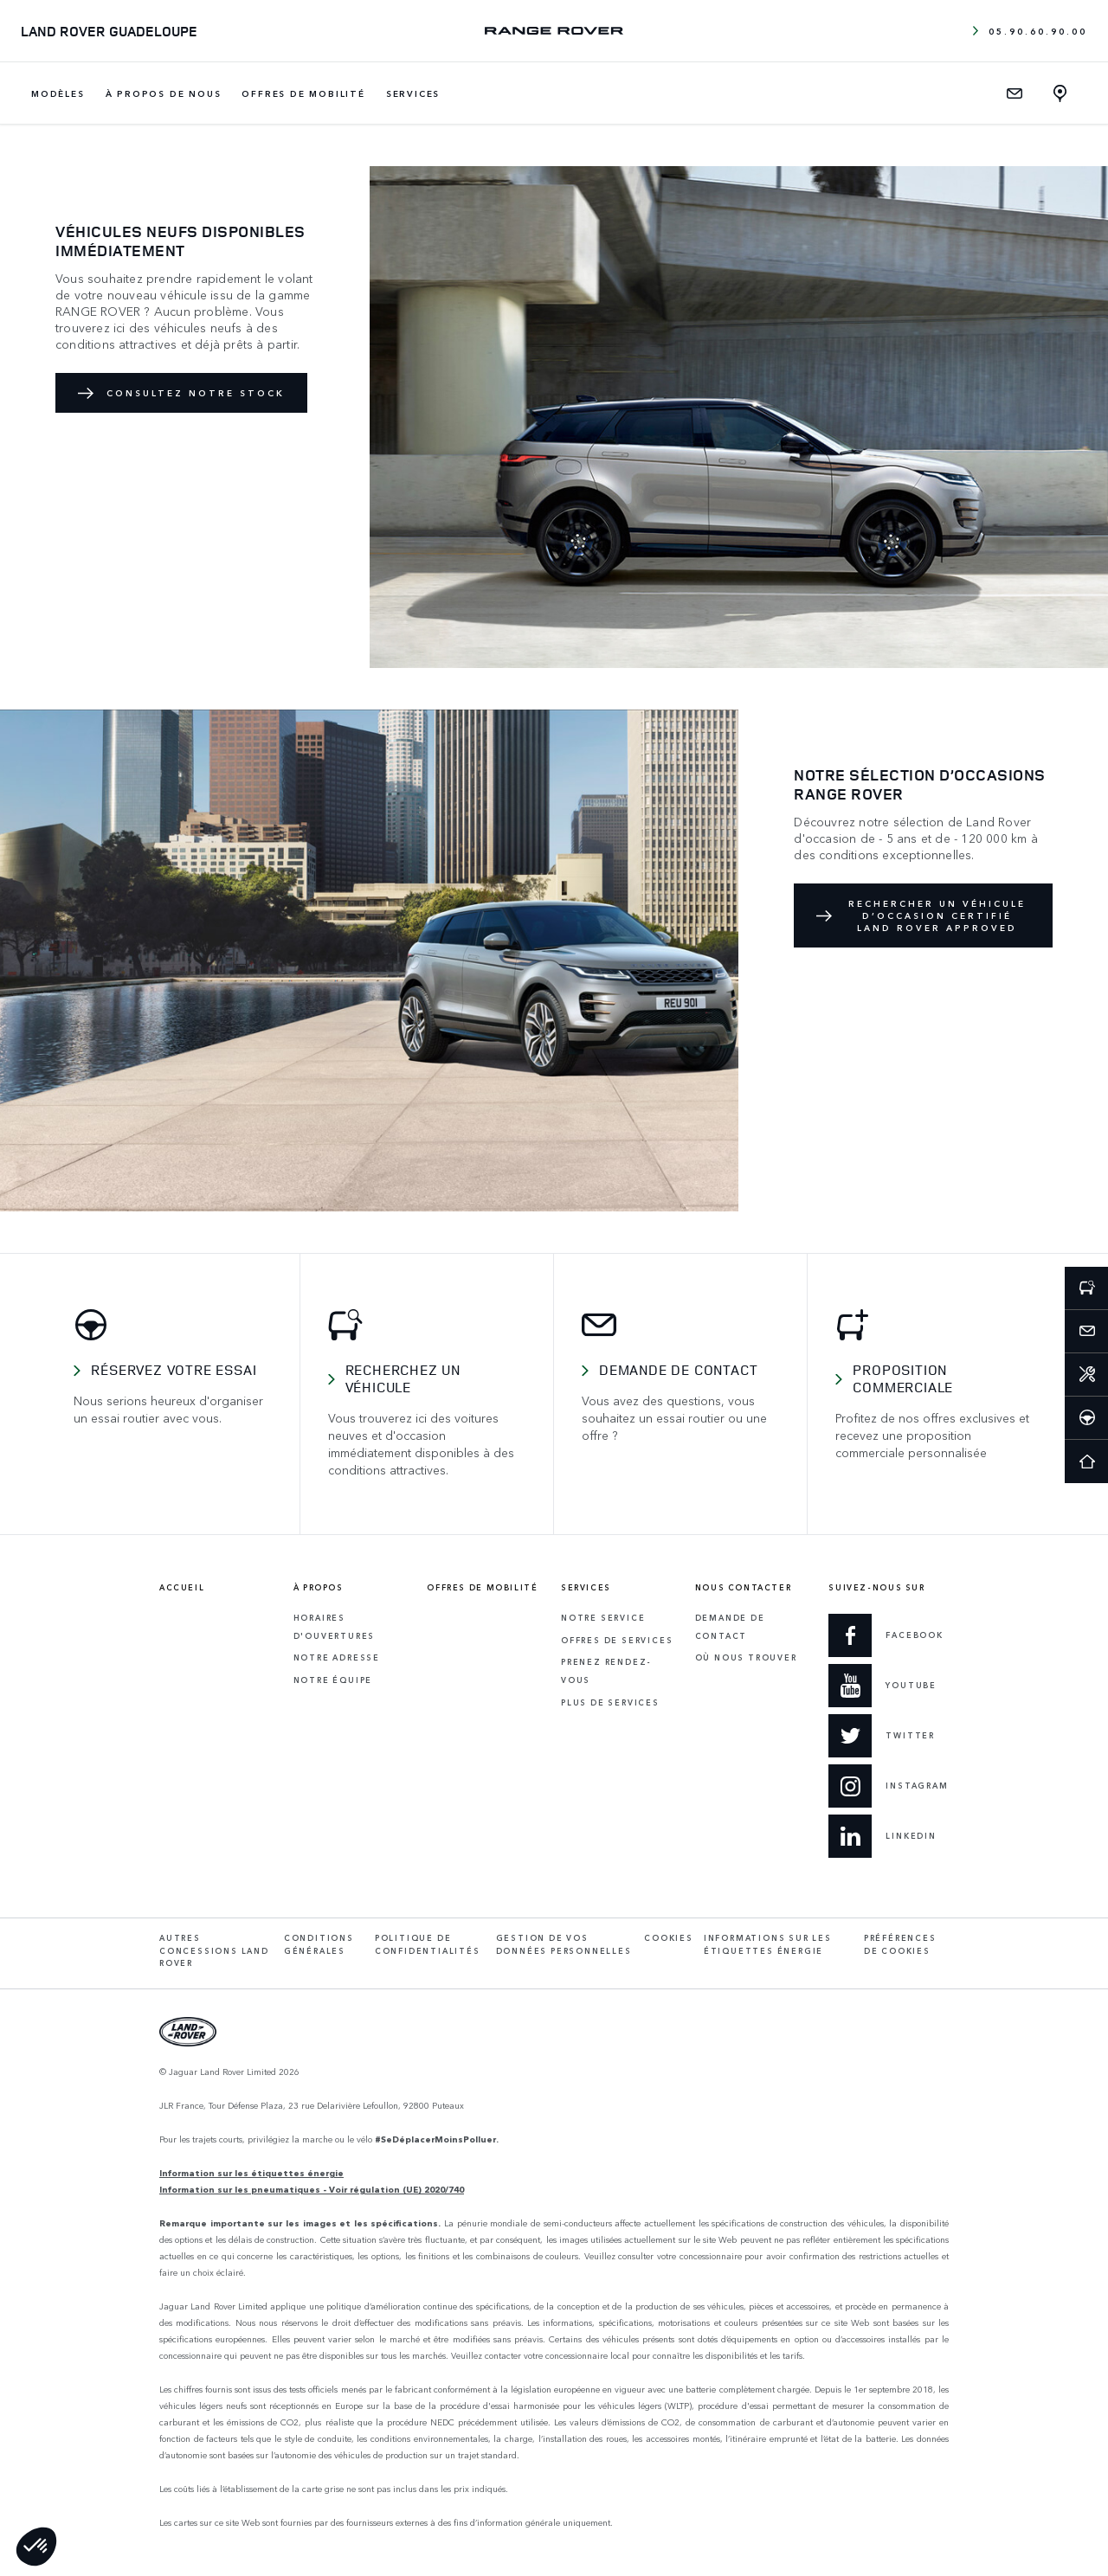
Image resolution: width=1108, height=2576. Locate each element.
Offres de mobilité (303, 93)
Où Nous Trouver (746, 1657)
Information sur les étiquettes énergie (251, 2173)
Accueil (181, 1588)
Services (413, 93)
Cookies (668, 1937)
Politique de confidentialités (427, 1944)
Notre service (603, 1617)
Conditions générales (319, 1944)
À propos (318, 1588)
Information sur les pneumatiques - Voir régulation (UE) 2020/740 (311, 2189)
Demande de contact (678, 1369)
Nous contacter (743, 1588)
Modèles (58, 93)
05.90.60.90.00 (1030, 31)
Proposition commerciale (903, 1378)
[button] (36, 2546)
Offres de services (617, 1640)
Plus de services (610, 1702)
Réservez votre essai (173, 1369)
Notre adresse (336, 1657)
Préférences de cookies (900, 1944)
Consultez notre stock (195, 393)
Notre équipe (333, 1680)
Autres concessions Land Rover (214, 1950)
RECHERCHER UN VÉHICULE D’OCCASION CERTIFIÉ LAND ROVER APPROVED (937, 915)
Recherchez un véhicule (403, 1378)
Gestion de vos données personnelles (564, 1944)
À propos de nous (164, 93)
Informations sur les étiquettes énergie (768, 1944)
